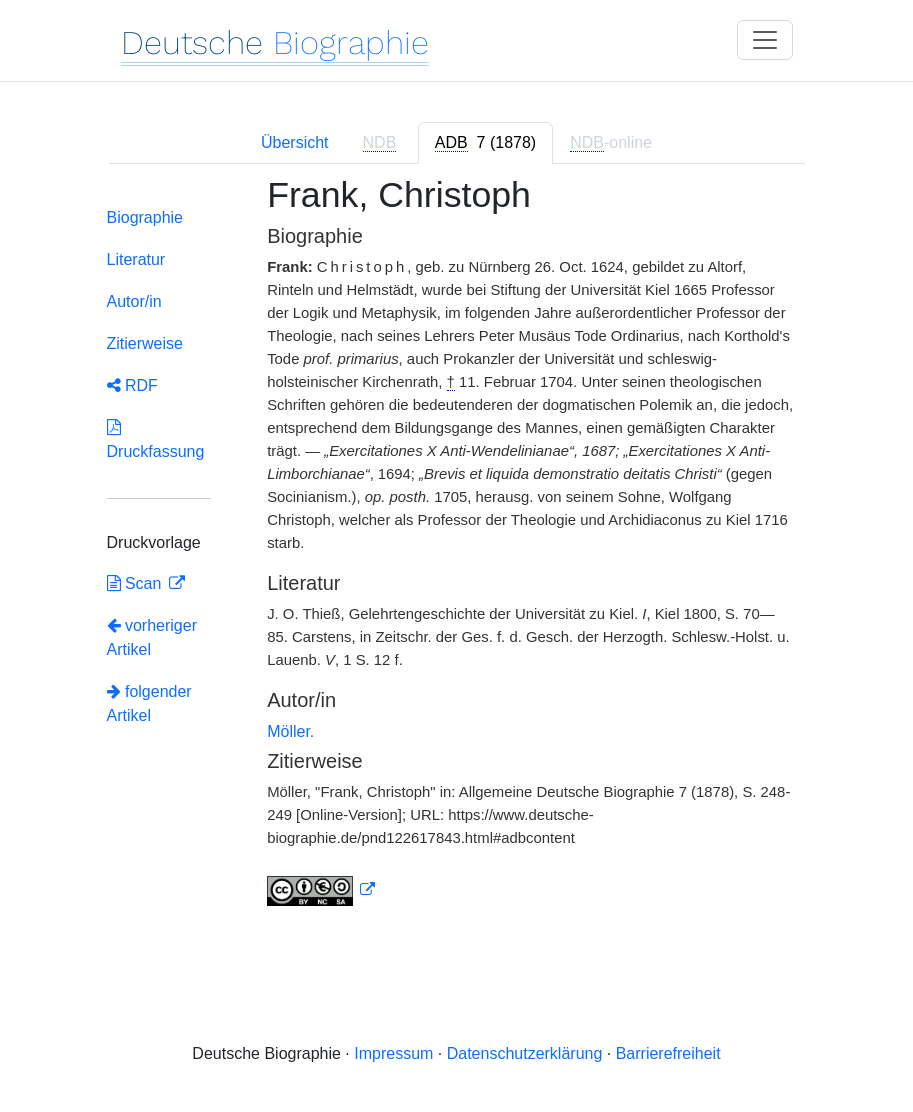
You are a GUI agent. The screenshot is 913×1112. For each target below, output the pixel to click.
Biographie (145, 217)
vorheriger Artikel (152, 637)
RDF (132, 385)
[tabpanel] (457, 553)
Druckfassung (156, 439)
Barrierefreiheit (668, 1053)
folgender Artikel (149, 703)
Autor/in (134, 301)
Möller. (290, 731)
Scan (136, 583)
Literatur (136, 259)
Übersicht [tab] (295, 142)
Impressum (393, 1053)
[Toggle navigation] (765, 40)
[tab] (485, 143)
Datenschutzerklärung (525, 1053)
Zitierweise (145, 343)
